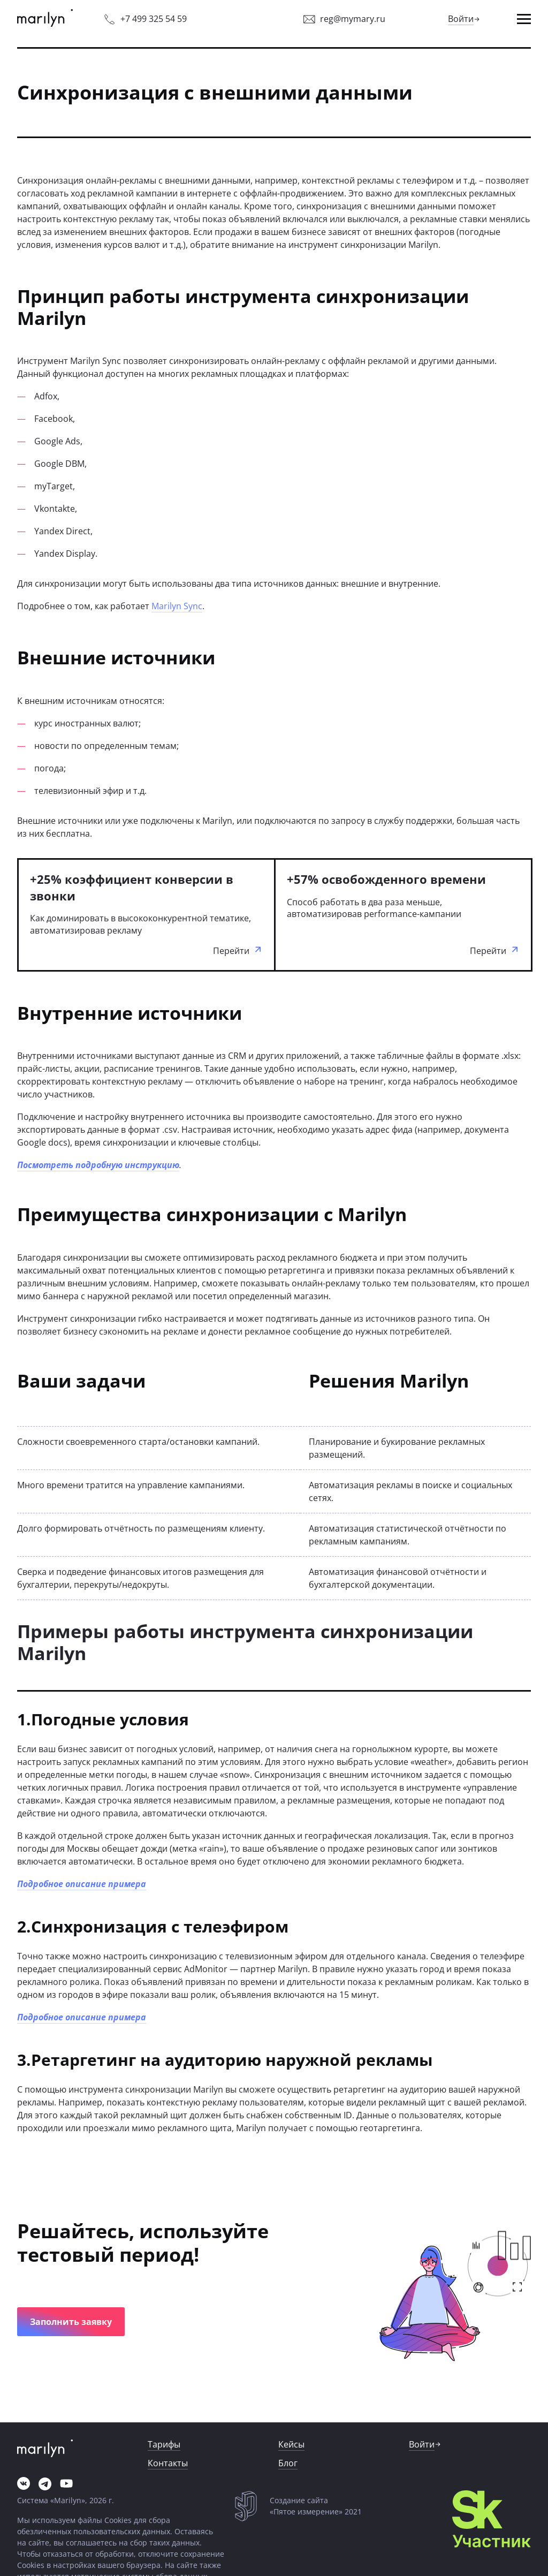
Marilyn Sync (176, 606)
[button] (524, 19)
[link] (45, 19)
